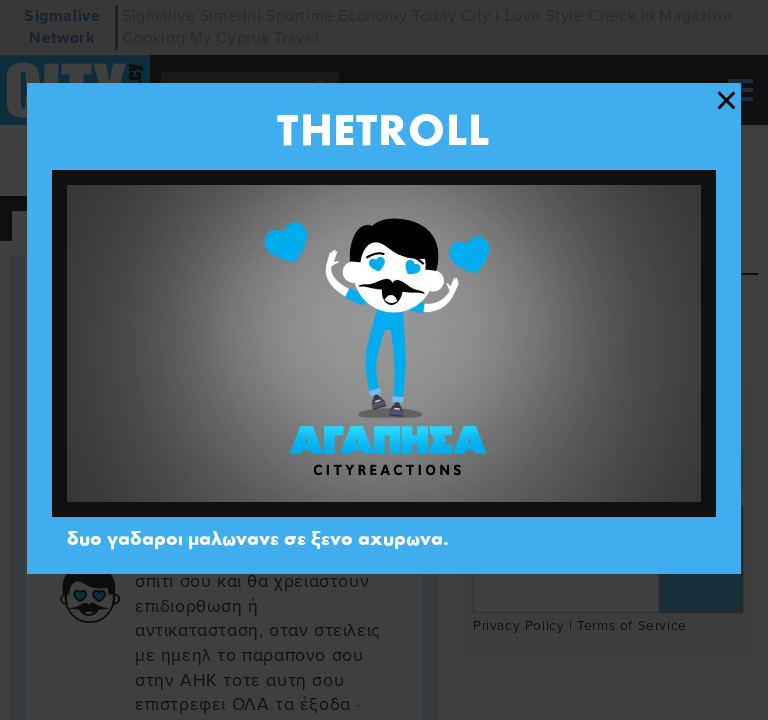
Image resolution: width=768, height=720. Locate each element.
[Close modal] (726, 101)
